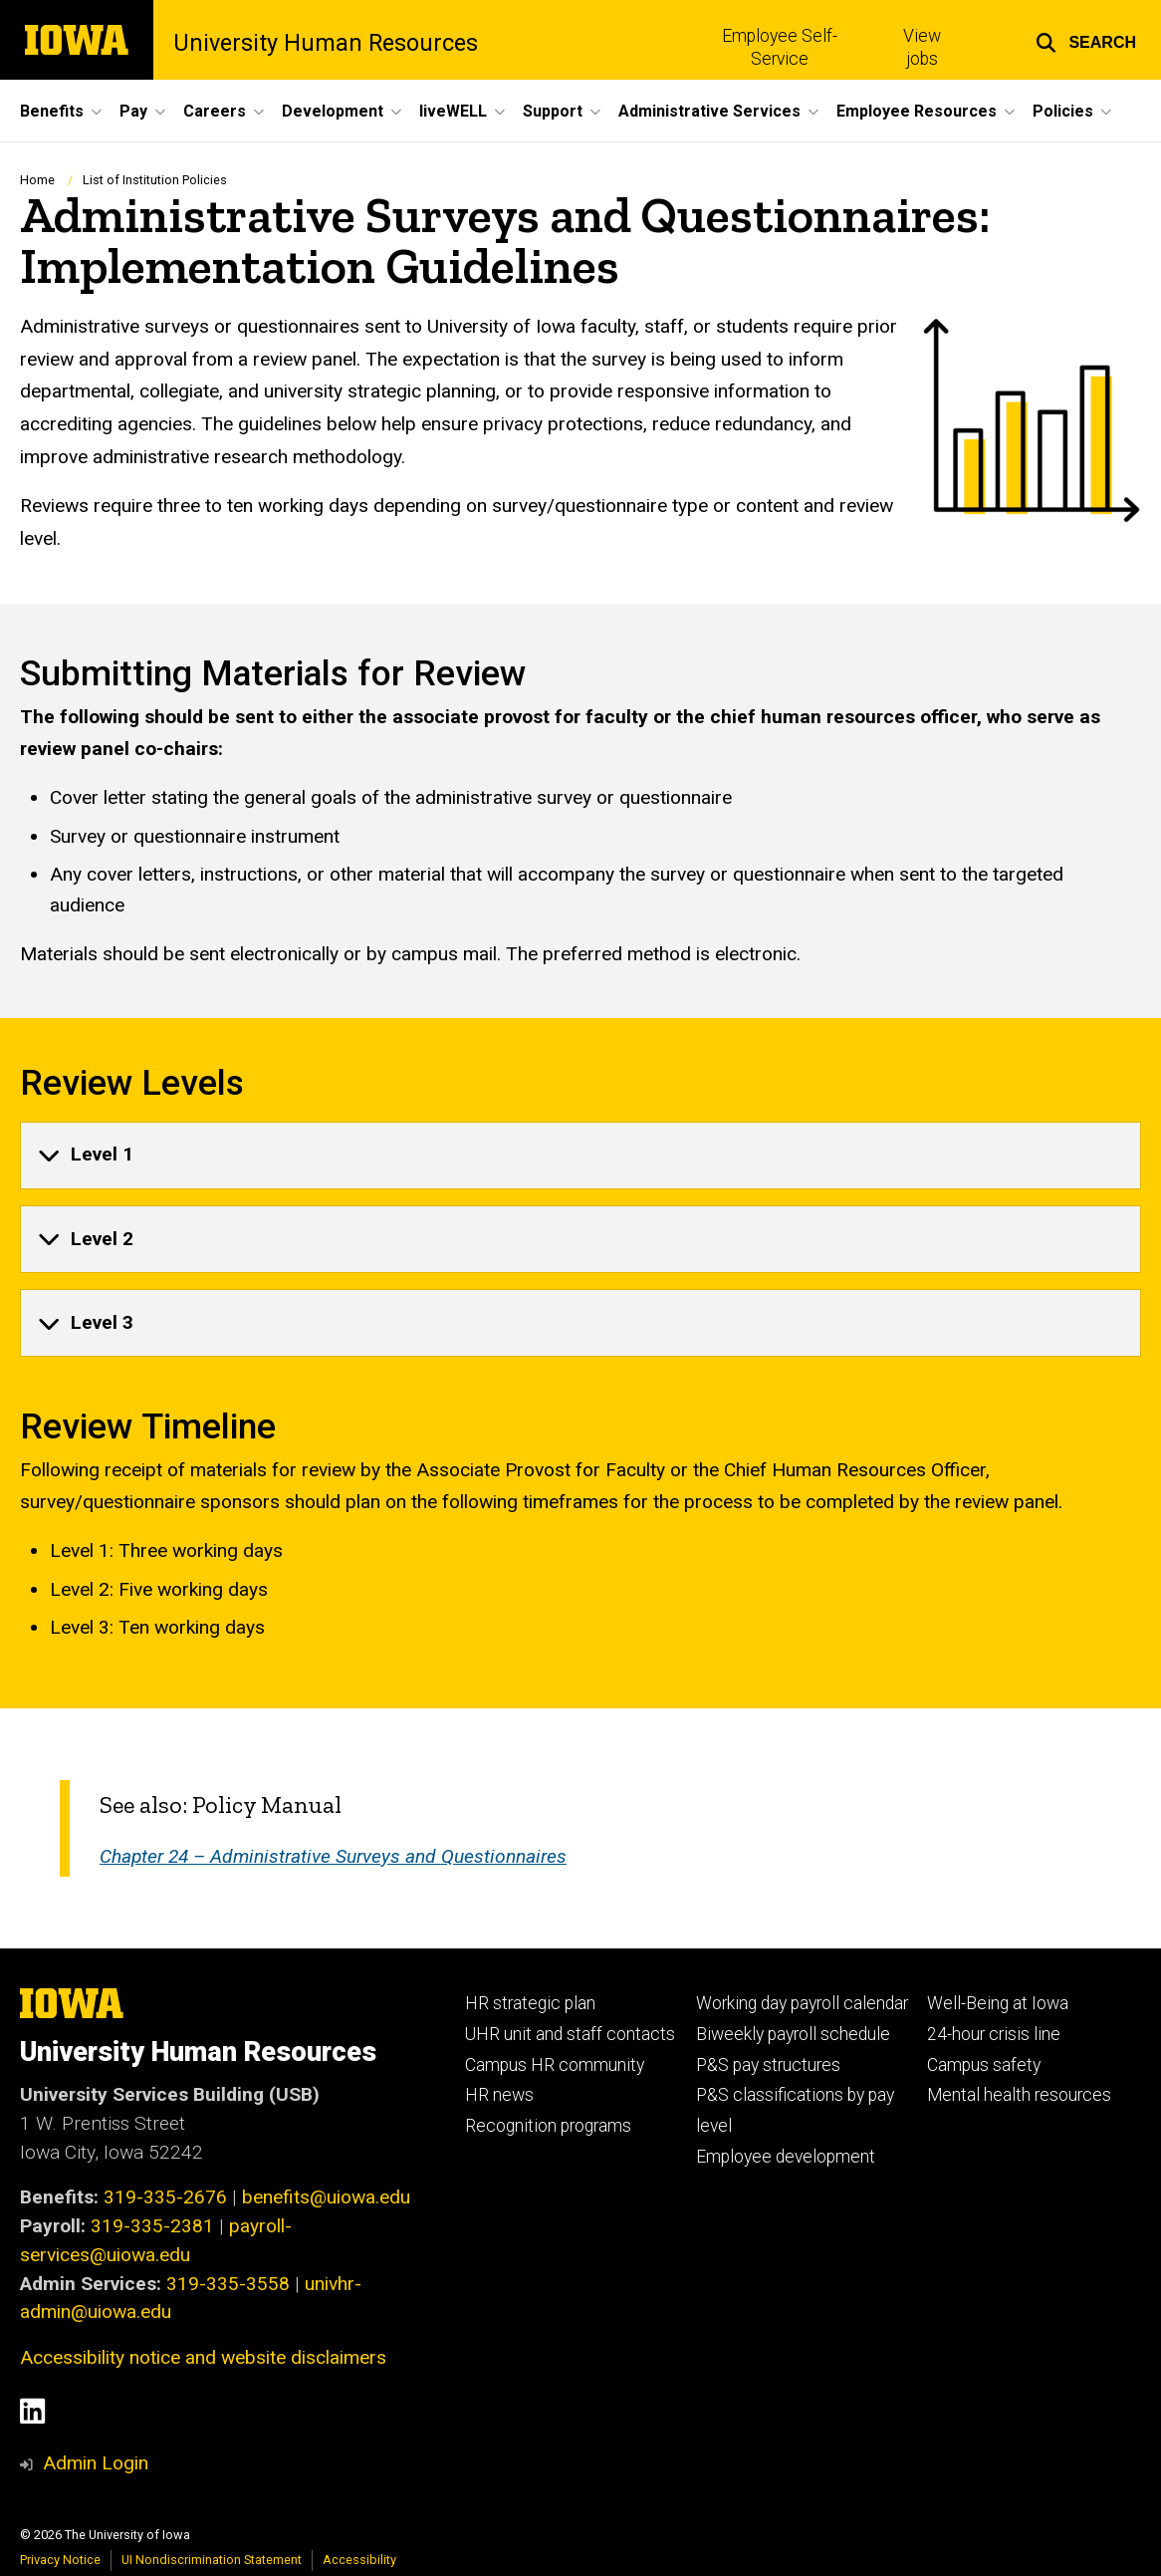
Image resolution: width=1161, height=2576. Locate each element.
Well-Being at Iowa (997, 2003)
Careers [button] (214, 111)
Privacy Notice (60, 2559)
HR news (499, 2095)
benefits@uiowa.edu (326, 2197)
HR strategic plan (530, 2003)
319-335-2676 (165, 2197)
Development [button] (332, 111)
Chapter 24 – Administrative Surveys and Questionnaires (333, 1856)
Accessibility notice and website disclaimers (203, 2357)
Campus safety (984, 2065)
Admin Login (95, 2462)
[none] (580, 1154)
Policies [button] (1063, 111)
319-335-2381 (152, 2225)
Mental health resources (1019, 2095)
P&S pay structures (768, 2065)
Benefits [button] (52, 111)
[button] (1086, 40)
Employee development (785, 2157)
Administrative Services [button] (709, 111)
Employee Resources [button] (916, 111)
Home (37, 179)
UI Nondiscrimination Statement (211, 2559)
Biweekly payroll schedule (793, 2034)
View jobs (922, 47)
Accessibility (359, 2559)
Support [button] (552, 111)
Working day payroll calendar (802, 2003)
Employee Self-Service (779, 47)
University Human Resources (325, 43)
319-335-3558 (228, 2283)
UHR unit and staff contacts (570, 2034)
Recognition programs (548, 2126)
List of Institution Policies (155, 179)
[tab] (580, 1154)
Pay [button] (133, 111)
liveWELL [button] (453, 111)
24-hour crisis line (993, 2034)
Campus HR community (554, 2065)
